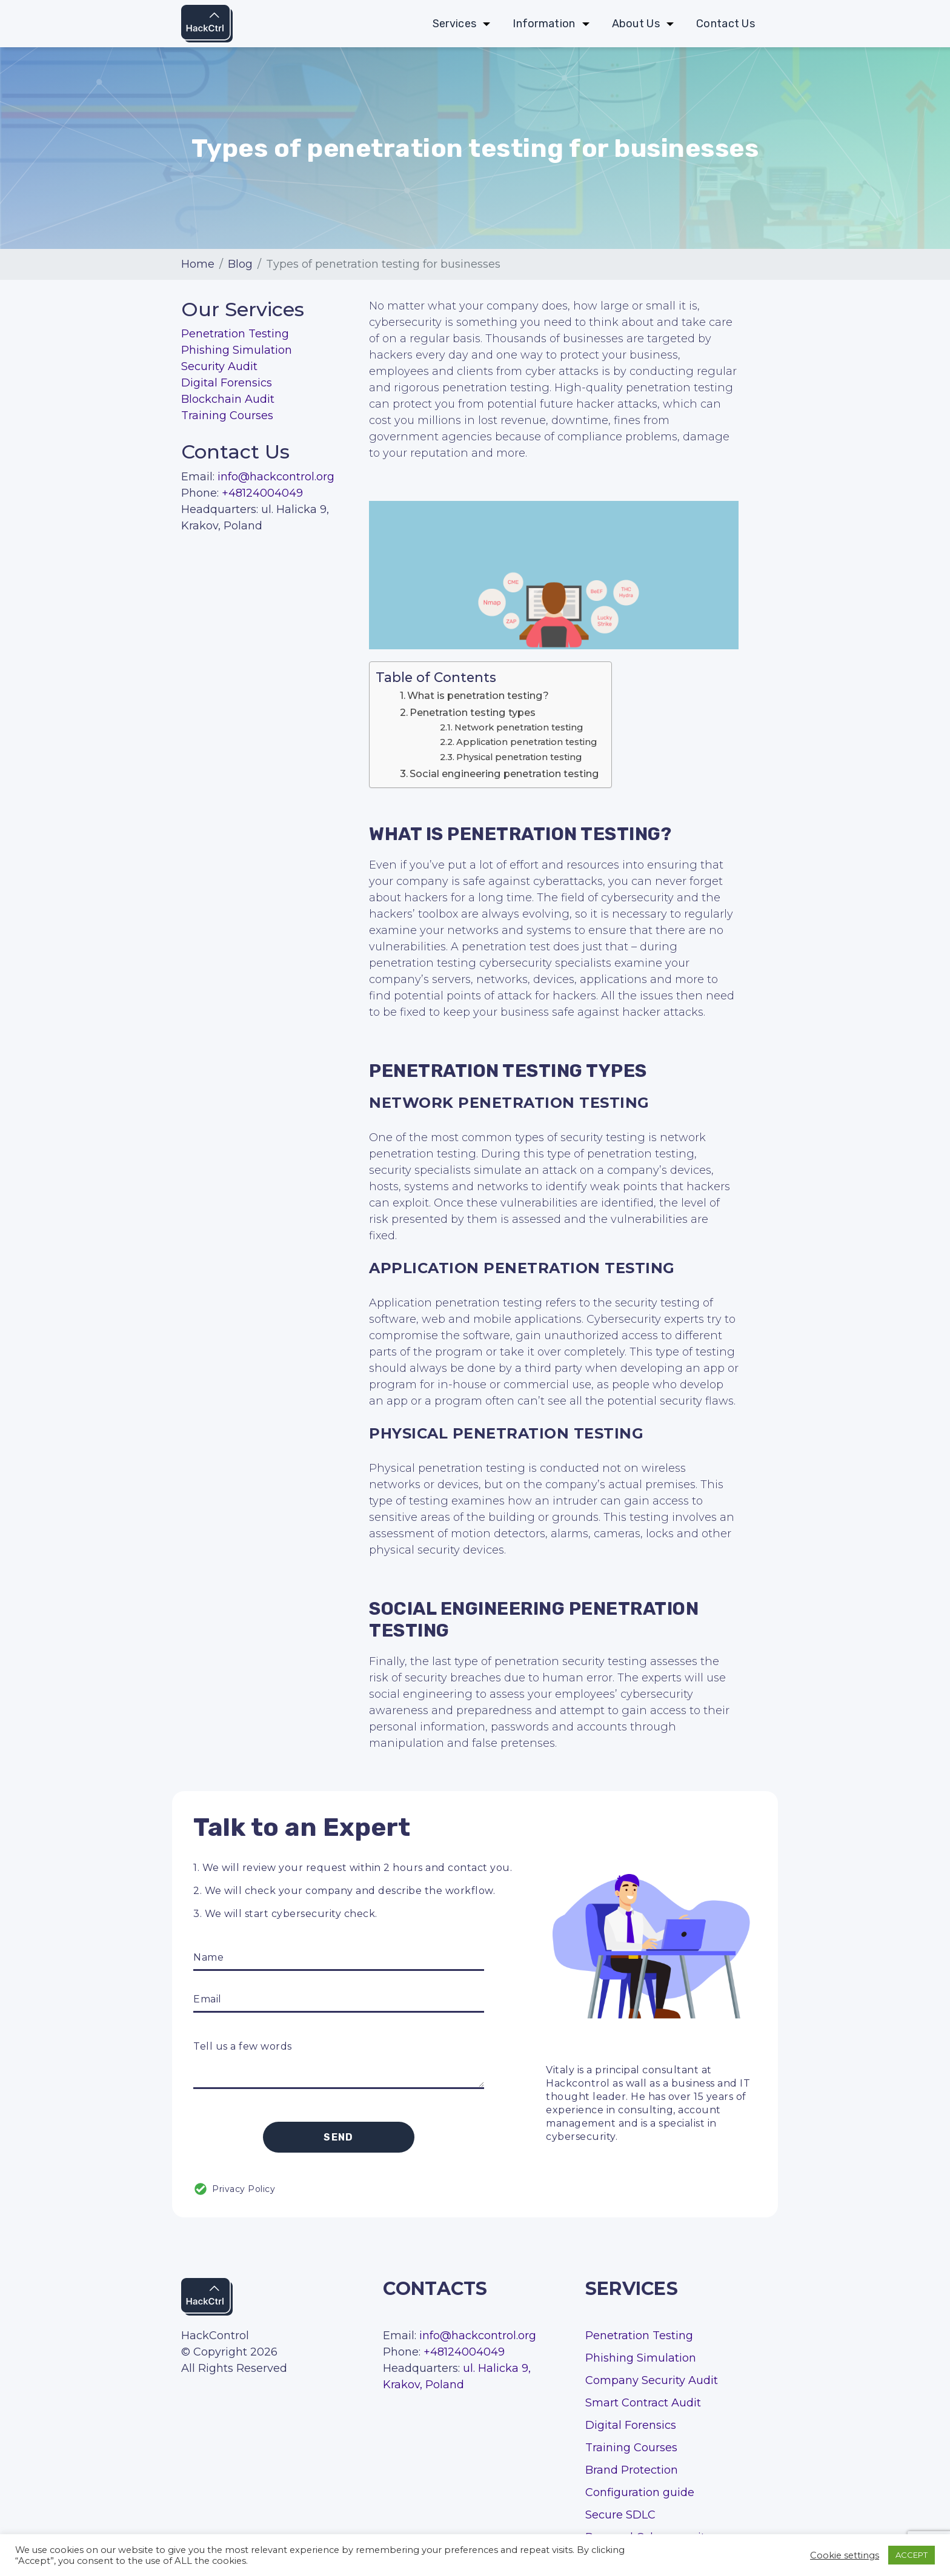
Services (454, 24)
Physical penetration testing (519, 757)
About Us (636, 24)
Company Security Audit (651, 2380)
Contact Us (725, 24)
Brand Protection (631, 2470)
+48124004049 (262, 493)
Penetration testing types (473, 712)
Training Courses (227, 415)
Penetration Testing (235, 333)
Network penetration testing (518, 727)
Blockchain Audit (227, 399)
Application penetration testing (526, 742)
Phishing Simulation (236, 350)
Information (544, 24)
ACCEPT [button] (911, 2555)
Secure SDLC (620, 2514)
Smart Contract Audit (643, 2402)
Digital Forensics (226, 382)
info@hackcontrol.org (276, 476)
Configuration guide (639, 2492)
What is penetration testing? (478, 695)
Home (197, 264)
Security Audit (219, 366)
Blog (240, 264)
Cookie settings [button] (844, 2555)
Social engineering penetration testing (504, 773)
